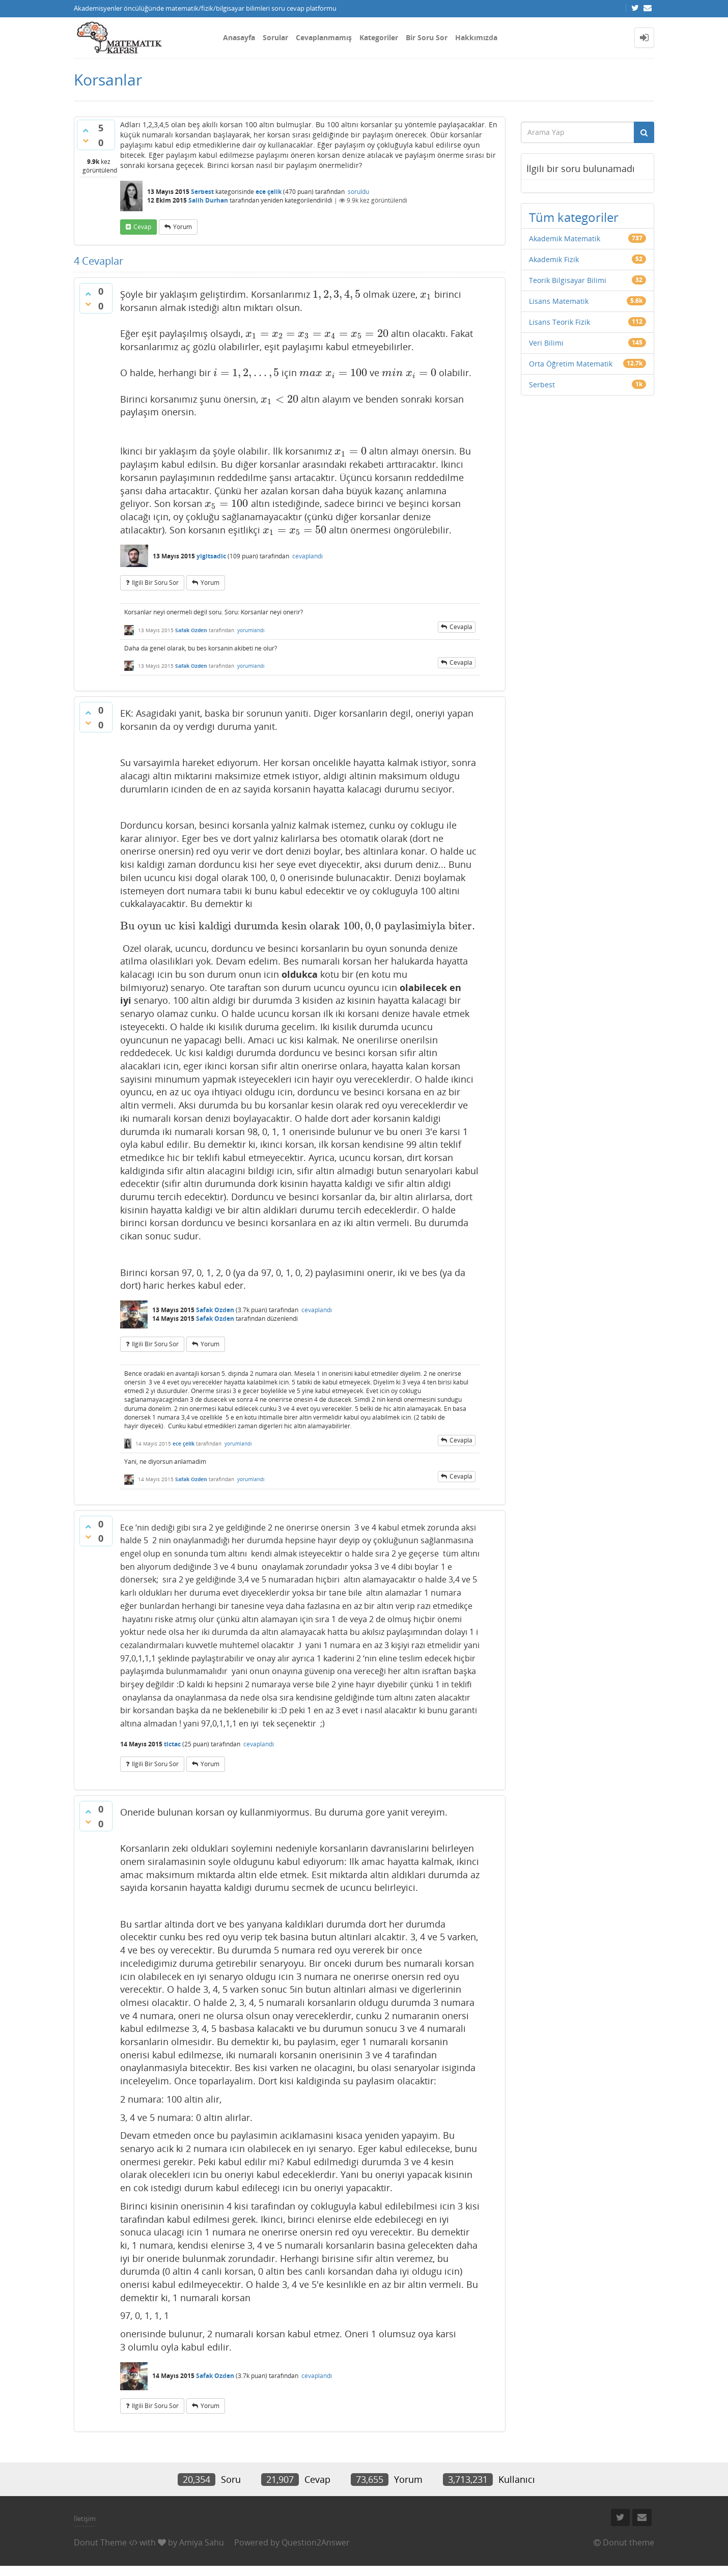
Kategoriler (378, 37)
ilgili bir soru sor (155, 582)
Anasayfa (239, 37)
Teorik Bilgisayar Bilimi (567, 280)
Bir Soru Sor (426, 37)
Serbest (202, 191)
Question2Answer (316, 2542)
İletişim (85, 2518)
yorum (182, 226)
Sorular (275, 37)
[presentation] (336, 294)
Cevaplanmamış (324, 37)
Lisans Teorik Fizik (559, 322)
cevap (142, 226)
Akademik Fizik (554, 259)
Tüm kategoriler (574, 217)
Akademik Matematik (564, 238)
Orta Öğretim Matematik (570, 364)
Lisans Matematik (559, 301)
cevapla (461, 626)
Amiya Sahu (201, 2542)
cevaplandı (307, 556)
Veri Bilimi (546, 343)
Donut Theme (100, 2542)
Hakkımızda (476, 37)
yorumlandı (251, 630)
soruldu (358, 191)
